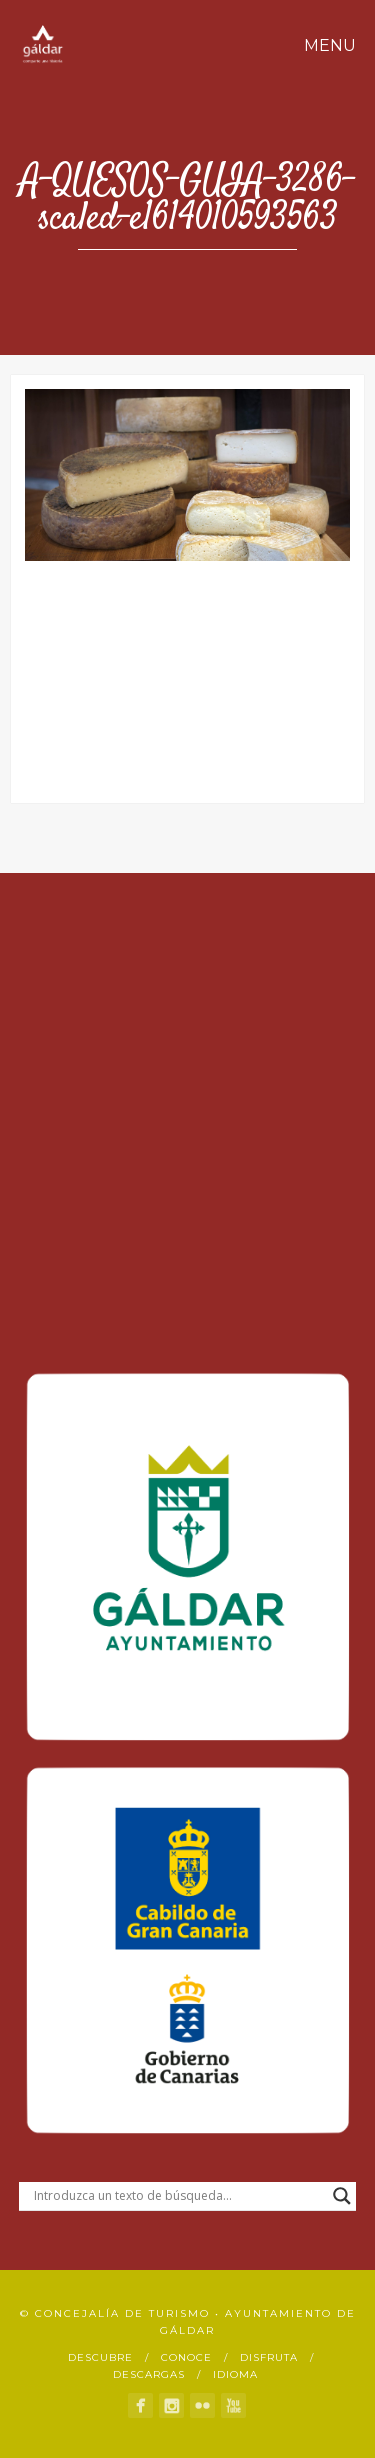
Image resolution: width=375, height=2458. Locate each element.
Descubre (100, 2357)
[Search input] (179, 2196)
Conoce (186, 2357)
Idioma (235, 2374)
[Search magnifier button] (342, 2196)
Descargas (149, 2374)
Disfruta (269, 2357)
